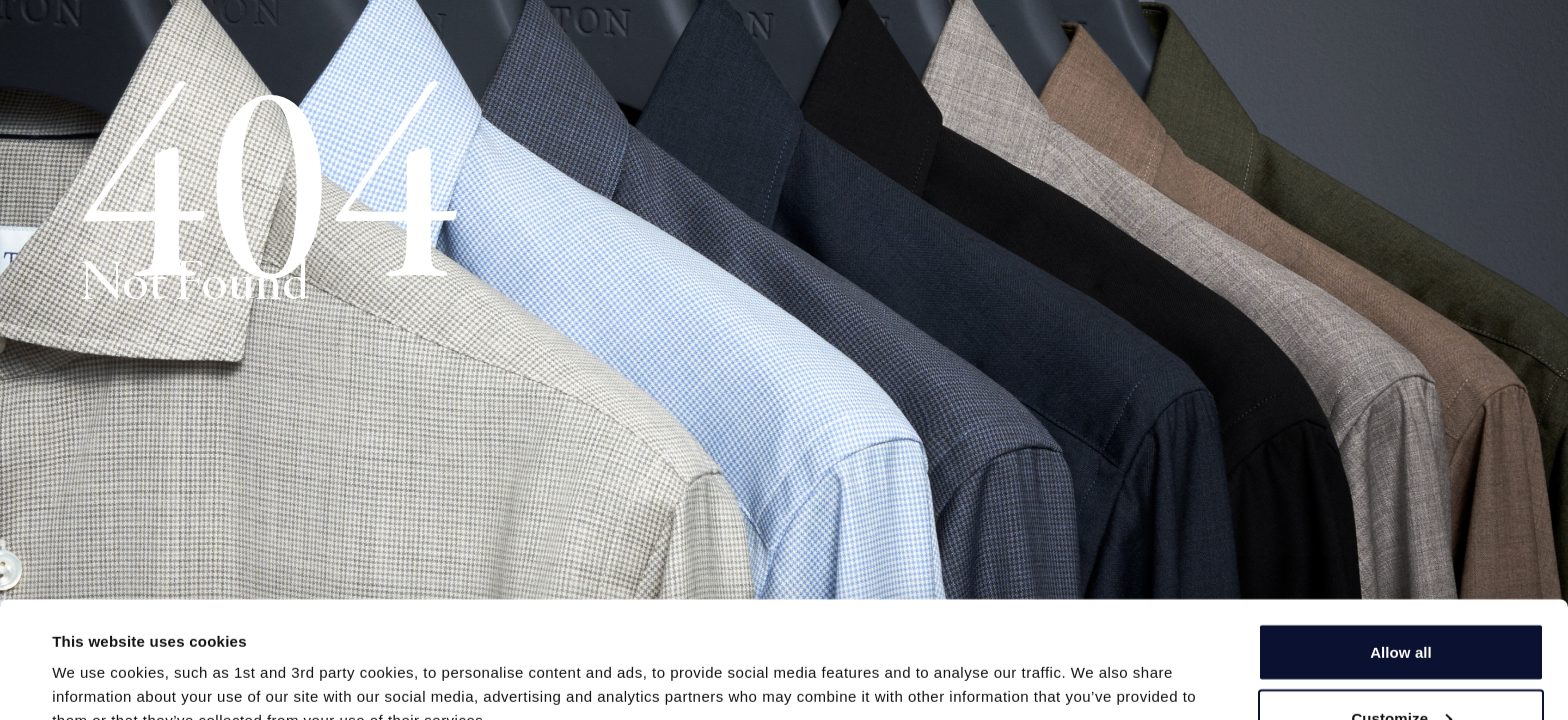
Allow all (1401, 632)
